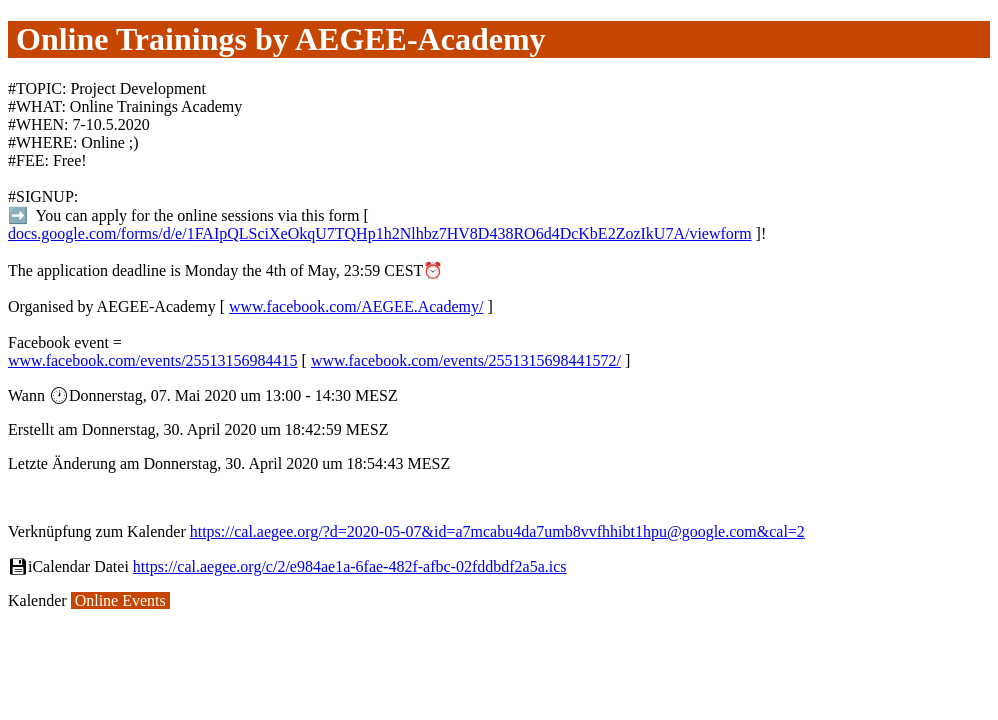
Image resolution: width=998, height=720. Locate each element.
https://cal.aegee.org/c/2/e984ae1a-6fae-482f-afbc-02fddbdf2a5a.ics (350, 566)
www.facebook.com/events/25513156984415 (153, 360)
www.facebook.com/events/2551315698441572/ (466, 360)
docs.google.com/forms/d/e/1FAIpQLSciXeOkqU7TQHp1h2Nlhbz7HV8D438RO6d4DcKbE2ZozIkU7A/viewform (380, 233)
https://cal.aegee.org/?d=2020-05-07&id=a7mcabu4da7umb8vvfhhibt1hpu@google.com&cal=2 (497, 531)
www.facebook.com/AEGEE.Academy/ (356, 306)
